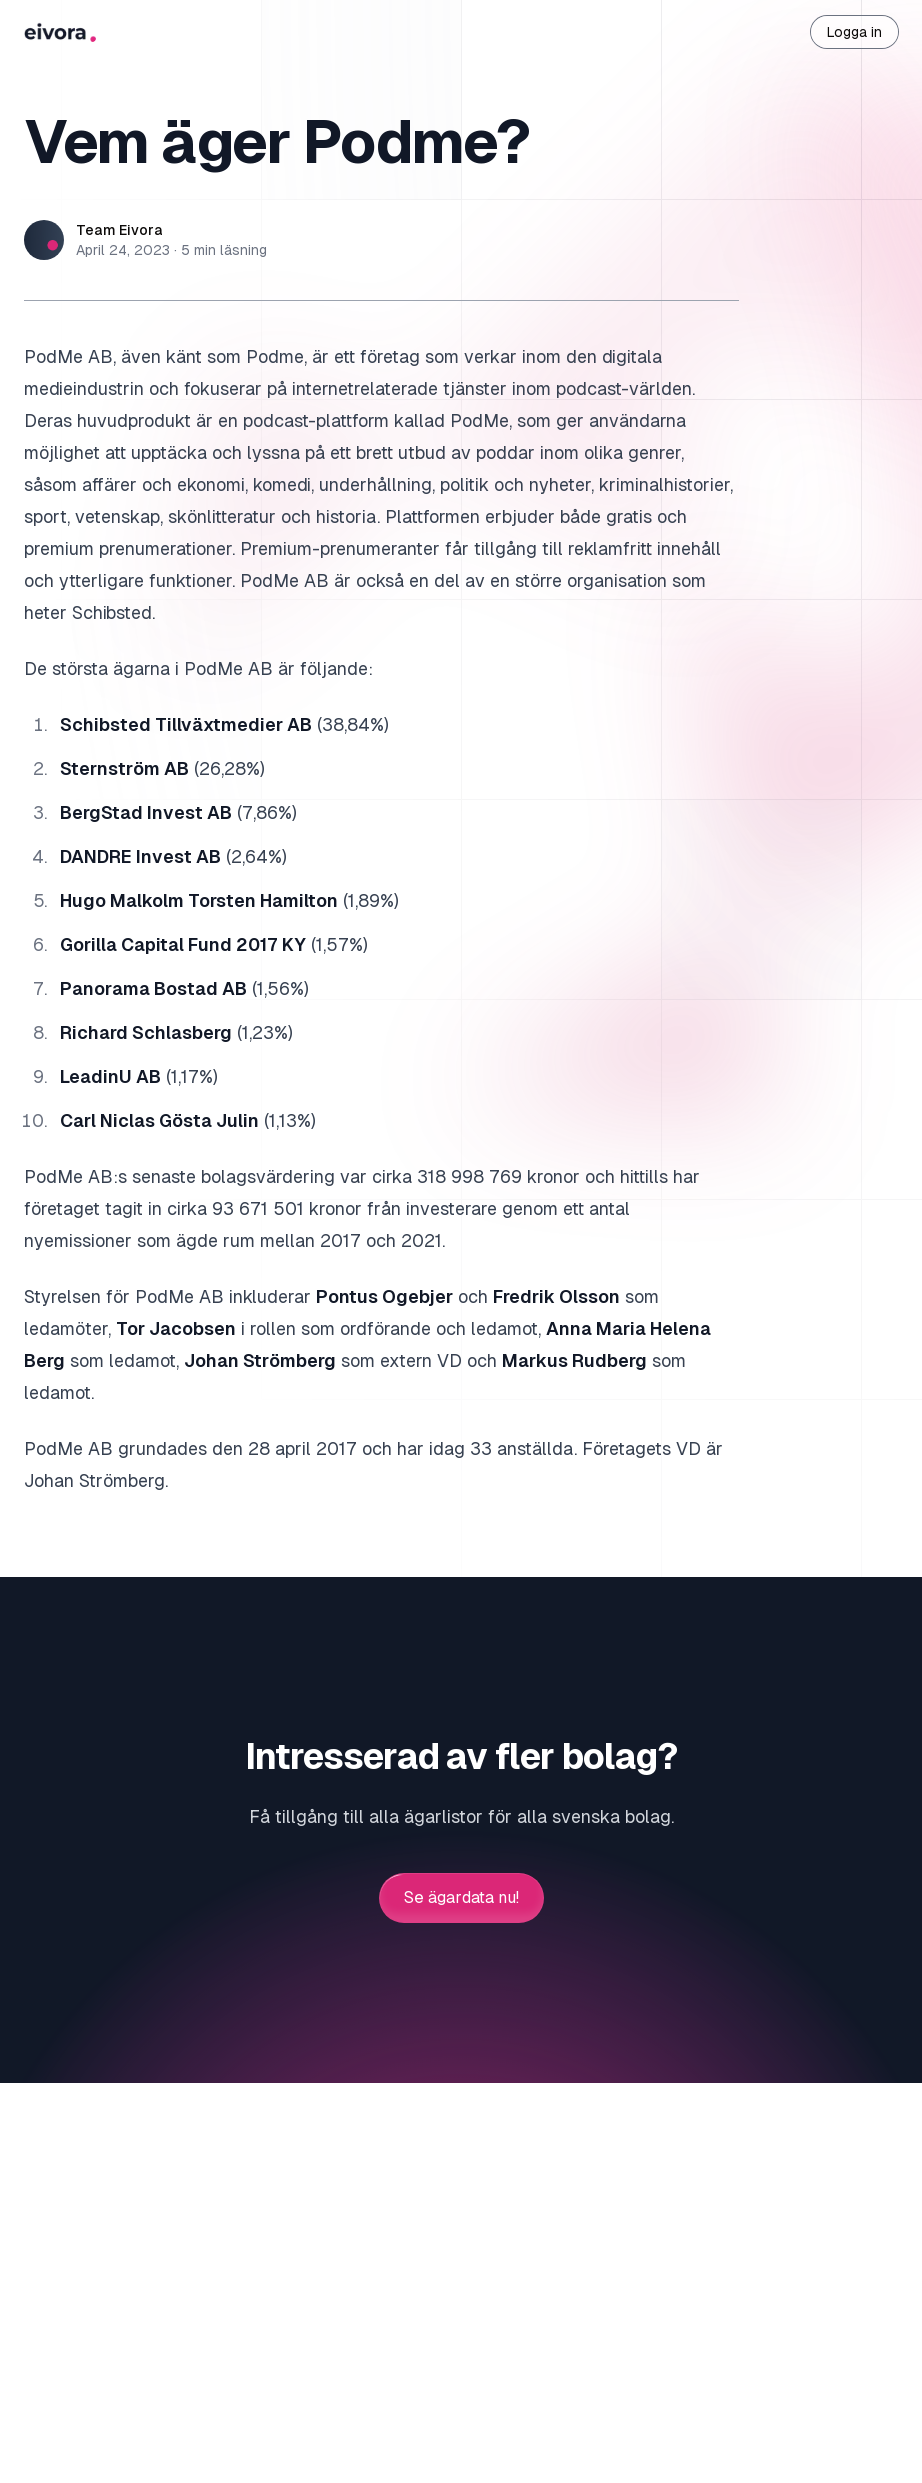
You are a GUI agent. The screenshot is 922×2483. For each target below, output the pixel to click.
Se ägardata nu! (461, 1898)
